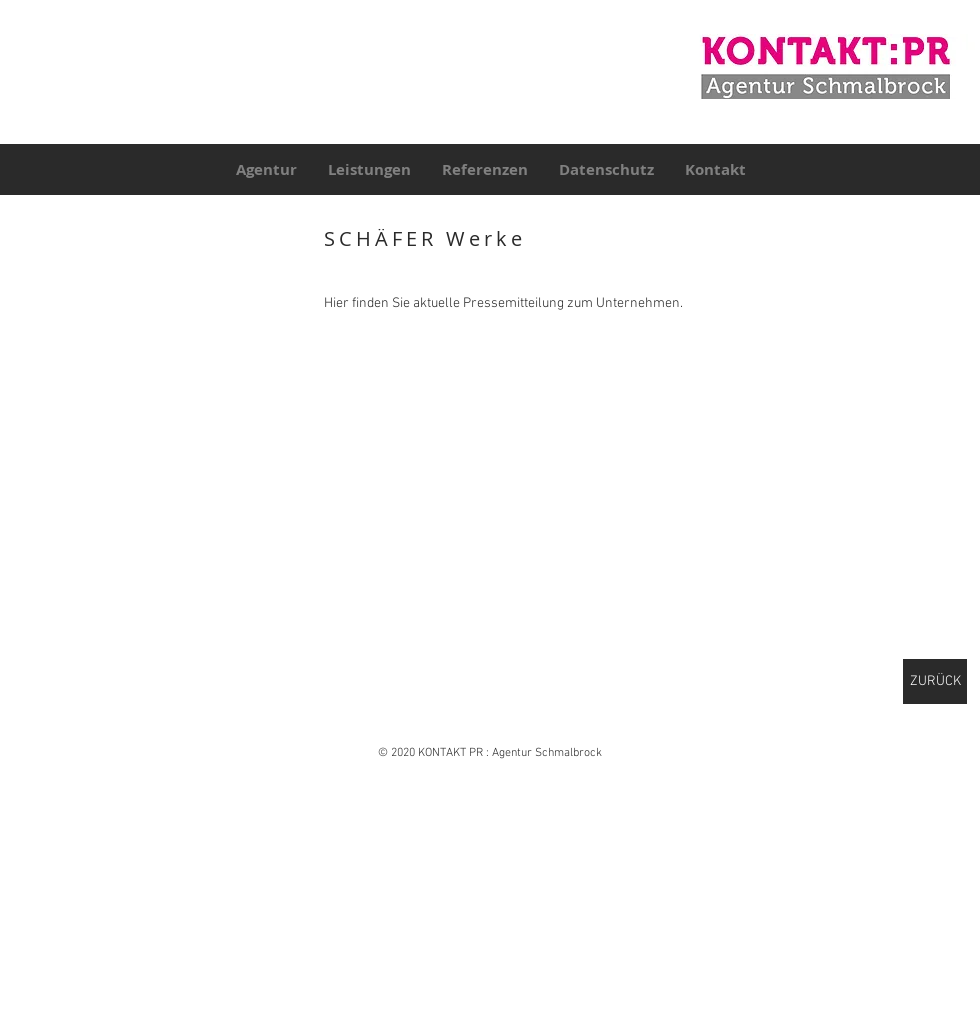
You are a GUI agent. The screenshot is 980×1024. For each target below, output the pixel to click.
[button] (152, 309)
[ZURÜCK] (935, 681)
